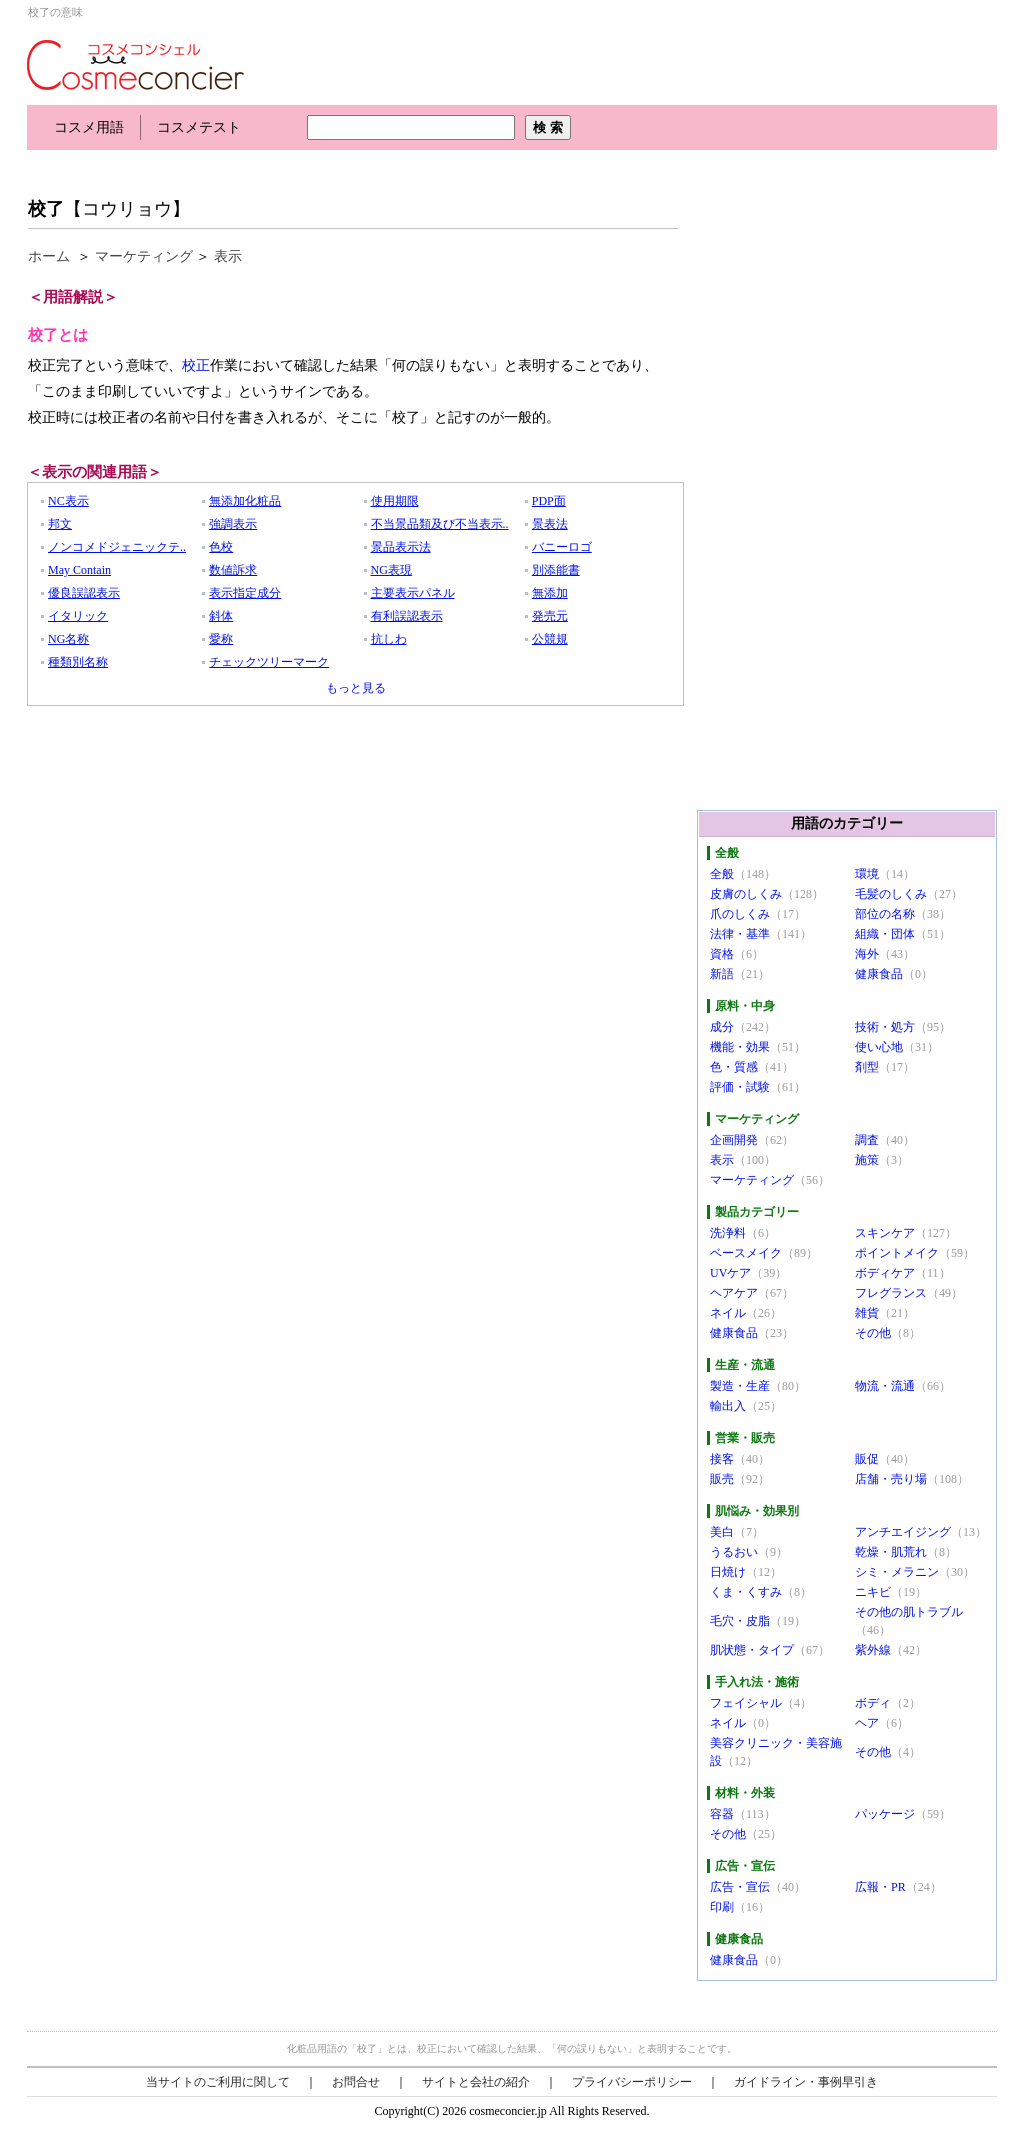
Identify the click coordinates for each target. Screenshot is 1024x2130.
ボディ (873, 1703)
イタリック (78, 616)
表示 (228, 256)
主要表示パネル (413, 593)
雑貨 (867, 1313)
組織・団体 (885, 934)
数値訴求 (233, 570)
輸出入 (728, 1406)
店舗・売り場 (891, 1479)
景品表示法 (401, 547)
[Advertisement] (391, 167)
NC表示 (68, 501)
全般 (722, 874)
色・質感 (734, 1067)
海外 (867, 954)
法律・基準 (740, 934)
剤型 (867, 1067)
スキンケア (885, 1233)
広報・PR (880, 1887)
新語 (722, 974)
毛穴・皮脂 (740, 1621)
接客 (722, 1459)
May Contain (79, 570)
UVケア (730, 1273)
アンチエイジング (903, 1532)
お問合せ (356, 2082)
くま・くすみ (746, 1592)
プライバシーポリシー (632, 2082)
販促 (867, 1459)
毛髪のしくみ (891, 894)
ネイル (728, 1313)
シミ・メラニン (897, 1572)
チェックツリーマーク (269, 662)
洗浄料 (728, 1233)
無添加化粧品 (245, 501)
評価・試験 (740, 1087)
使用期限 (395, 501)
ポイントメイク (897, 1253)
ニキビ (873, 1592)
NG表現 (391, 570)
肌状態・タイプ (752, 1650)
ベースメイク (746, 1253)
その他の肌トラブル (909, 1612)
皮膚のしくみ (746, 894)
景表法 (550, 524)
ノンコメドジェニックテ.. (117, 547)
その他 (873, 1333)
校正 (196, 365)
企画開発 (734, 1140)
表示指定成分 (245, 593)
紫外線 (873, 1650)
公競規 (550, 639)
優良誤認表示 (84, 593)
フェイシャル (746, 1703)
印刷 (722, 1907)
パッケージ (885, 1814)
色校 (221, 547)
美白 (722, 1532)
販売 (722, 1479)
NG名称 (68, 639)
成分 (722, 1027)
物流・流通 (885, 1386)
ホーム (49, 256)
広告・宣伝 (740, 1887)
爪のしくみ (740, 914)
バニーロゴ (562, 547)
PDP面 (549, 501)
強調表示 (233, 524)
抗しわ (389, 639)
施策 (867, 1160)
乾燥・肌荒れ (891, 1552)
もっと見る (356, 688)
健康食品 (879, 974)
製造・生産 (740, 1386)
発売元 (550, 616)
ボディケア (885, 1273)
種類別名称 (78, 662)
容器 (722, 1814)
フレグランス (891, 1293)
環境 (867, 874)
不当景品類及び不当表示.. (440, 524)
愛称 (221, 639)
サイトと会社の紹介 (476, 2082)
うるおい (734, 1552)
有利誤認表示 (407, 616)
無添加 (550, 593)
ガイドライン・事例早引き (806, 2082)
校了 (46, 209)
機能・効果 (740, 1047)
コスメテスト (199, 127)
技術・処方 (885, 1027)
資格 (722, 954)
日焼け (728, 1572)
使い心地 (879, 1047)
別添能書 (556, 570)
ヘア (867, 1723)
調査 (867, 1140)
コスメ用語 (89, 127)
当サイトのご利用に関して (218, 2082)
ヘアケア (734, 1293)
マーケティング (144, 256)
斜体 (221, 616)
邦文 (60, 524)
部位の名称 (885, 914)
